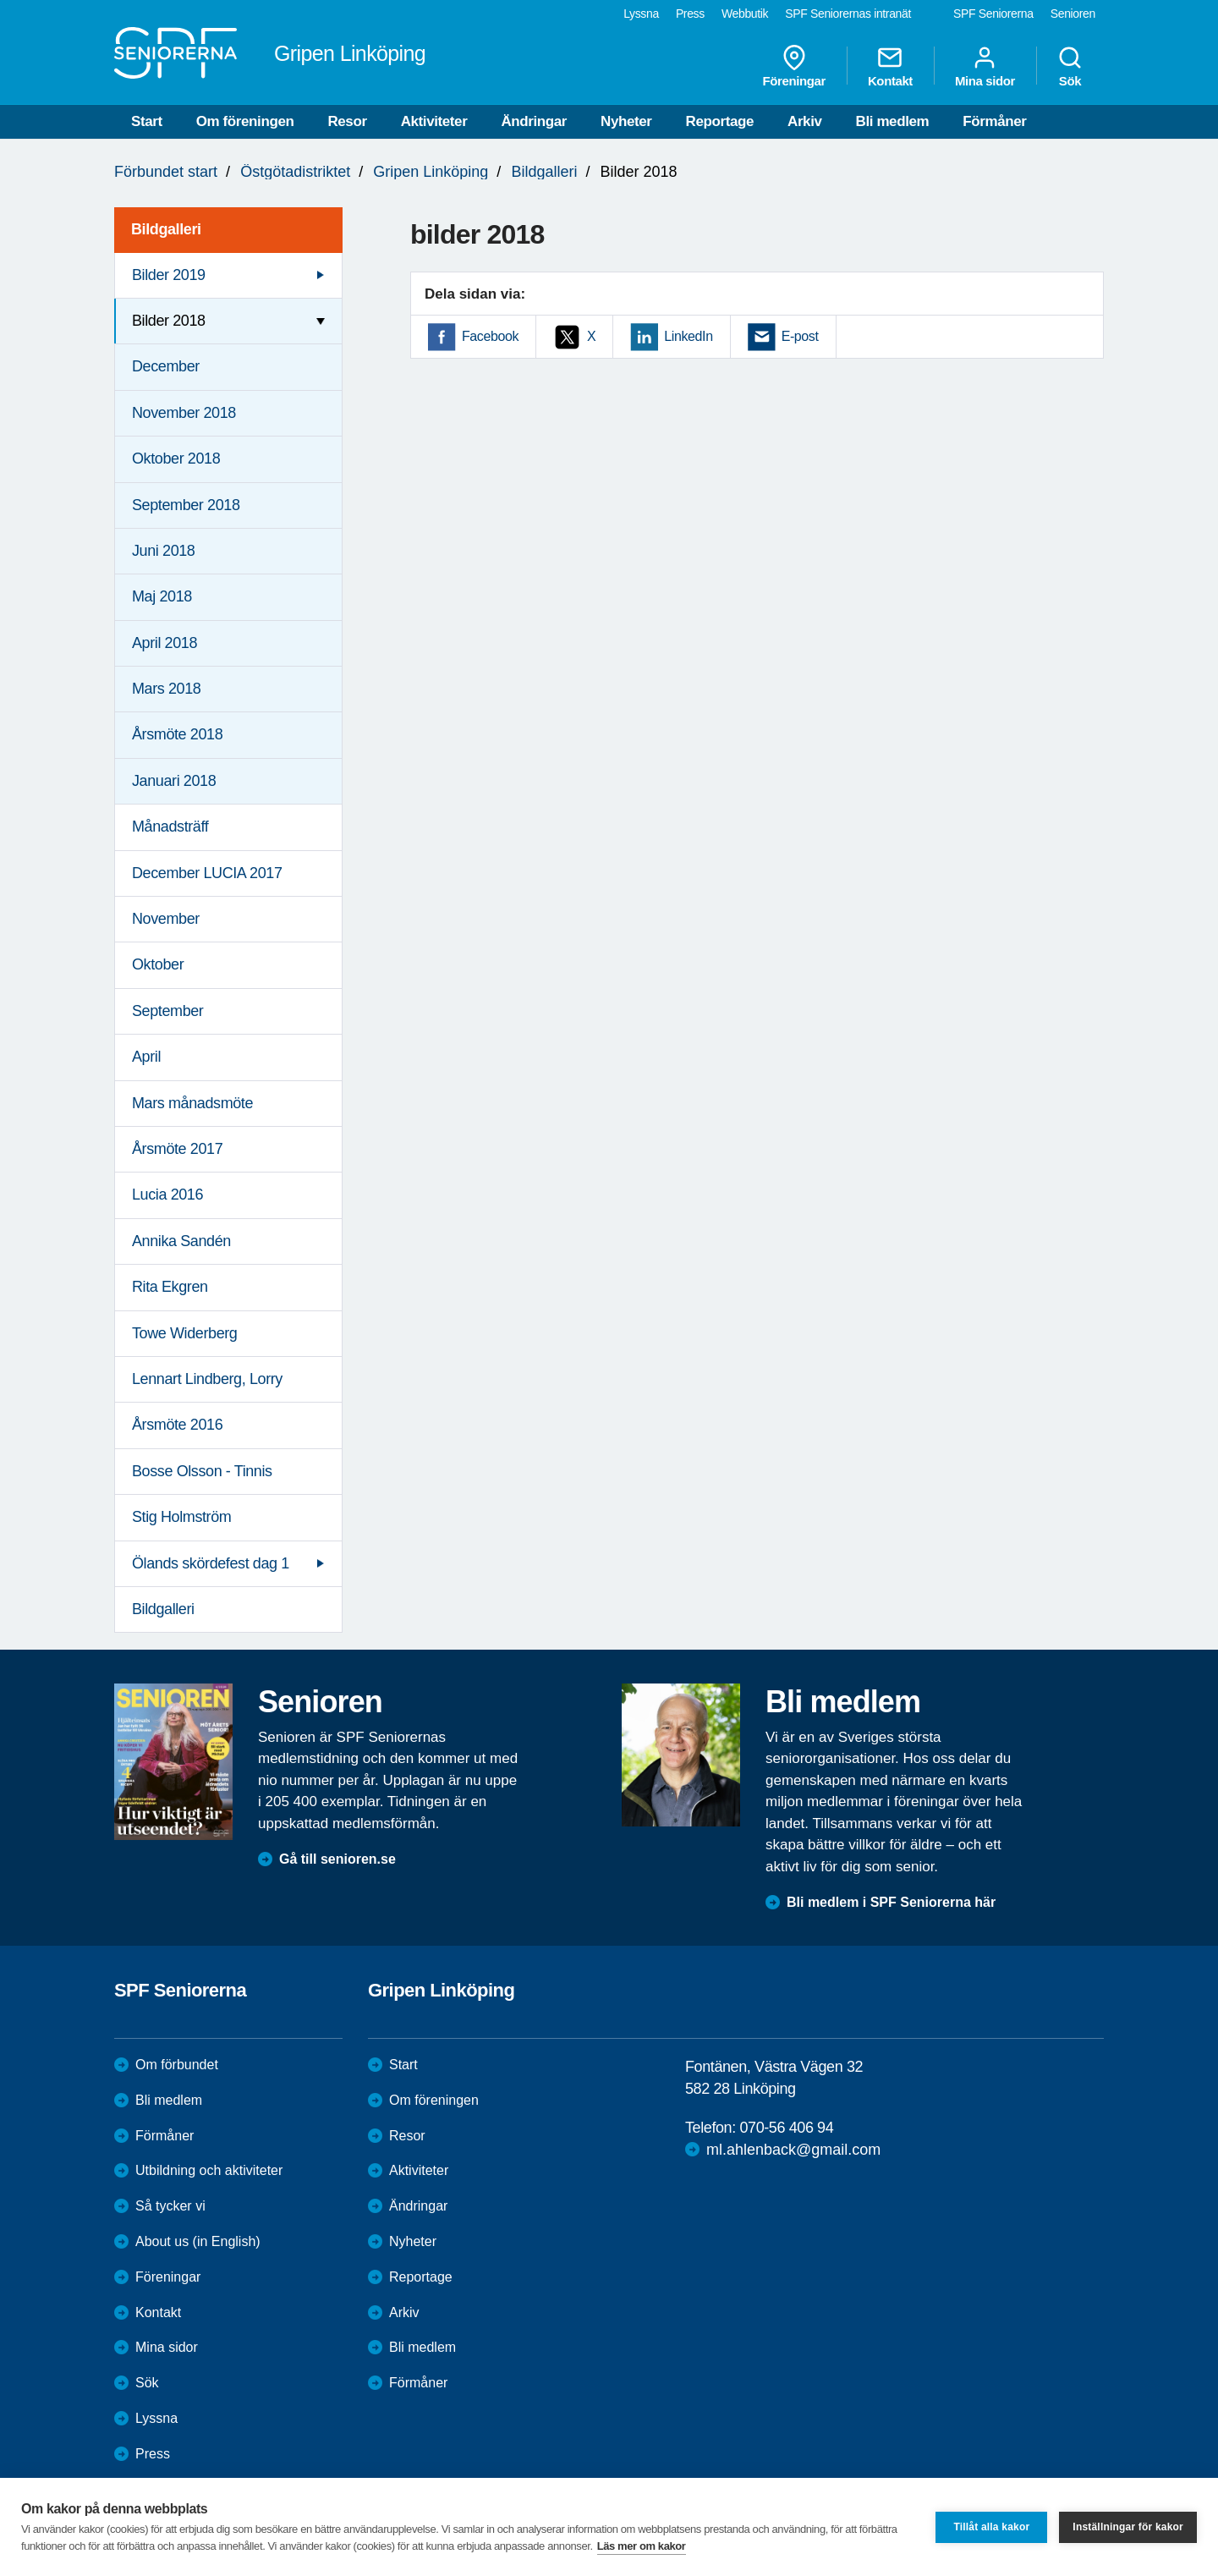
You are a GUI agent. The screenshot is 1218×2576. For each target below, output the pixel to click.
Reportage (720, 121)
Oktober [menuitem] (158, 964)
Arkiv (804, 121)
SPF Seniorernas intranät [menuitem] (848, 13)
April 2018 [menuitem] (164, 642)
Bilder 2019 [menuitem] (169, 274)
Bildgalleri (544, 171)
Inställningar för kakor (1128, 2527)
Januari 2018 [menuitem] (174, 780)
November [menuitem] (166, 918)
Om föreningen (245, 121)
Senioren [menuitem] (1073, 13)
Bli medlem (893, 121)
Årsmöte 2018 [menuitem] (177, 734)
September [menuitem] (167, 1010)
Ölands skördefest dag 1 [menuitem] (210, 1563)
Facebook (490, 336)
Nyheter (626, 121)
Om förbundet (176, 2064)
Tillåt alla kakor (991, 2527)
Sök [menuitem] (1070, 66)
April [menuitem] (146, 1056)
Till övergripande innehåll (0, 0)
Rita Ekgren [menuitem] (170, 1286)
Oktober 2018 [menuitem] (176, 458)
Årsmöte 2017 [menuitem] (177, 1148)
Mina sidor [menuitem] (985, 66)
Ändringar (534, 121)
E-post (800, 336)
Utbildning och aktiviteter (209, 2170)
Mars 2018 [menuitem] (166, 688)
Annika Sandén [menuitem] (181, 1241)
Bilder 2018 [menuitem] (169, 320)
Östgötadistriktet (295, 171)
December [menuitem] (166, 366)
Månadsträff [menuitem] (170, 826)
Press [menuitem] (690, 13)
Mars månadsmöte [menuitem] (192, 1103)
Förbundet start (165, 171)
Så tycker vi (170, 2206)
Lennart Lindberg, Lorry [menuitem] (207, 1378)
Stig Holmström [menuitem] (181, 1516)
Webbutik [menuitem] (744, 13)
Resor (346, 121)
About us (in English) (198, 2241)
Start (146, 121)
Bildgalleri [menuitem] (166, 229)
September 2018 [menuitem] (186, 505)
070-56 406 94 (786, 2127)
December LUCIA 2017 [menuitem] (207, 873)
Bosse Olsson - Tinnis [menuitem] (202, 1471)
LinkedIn (688, 336)
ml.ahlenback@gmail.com (793, 2149)
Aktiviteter (434, 121)
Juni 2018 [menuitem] (163, 550)
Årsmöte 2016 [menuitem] (177, 1424)
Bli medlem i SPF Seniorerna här (891, 1902)
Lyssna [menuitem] (641, 13)
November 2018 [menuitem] (184, 412)
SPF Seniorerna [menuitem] (993, 13)
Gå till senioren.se (337, 1859)
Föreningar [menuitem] (794, 66)
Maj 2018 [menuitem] (162, 596)
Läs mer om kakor (641, 2546)
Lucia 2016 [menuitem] (167, 1194)
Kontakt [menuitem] (890, 66)
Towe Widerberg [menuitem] (184, 1333)
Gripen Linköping (430, 171)
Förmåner (994, 121)
